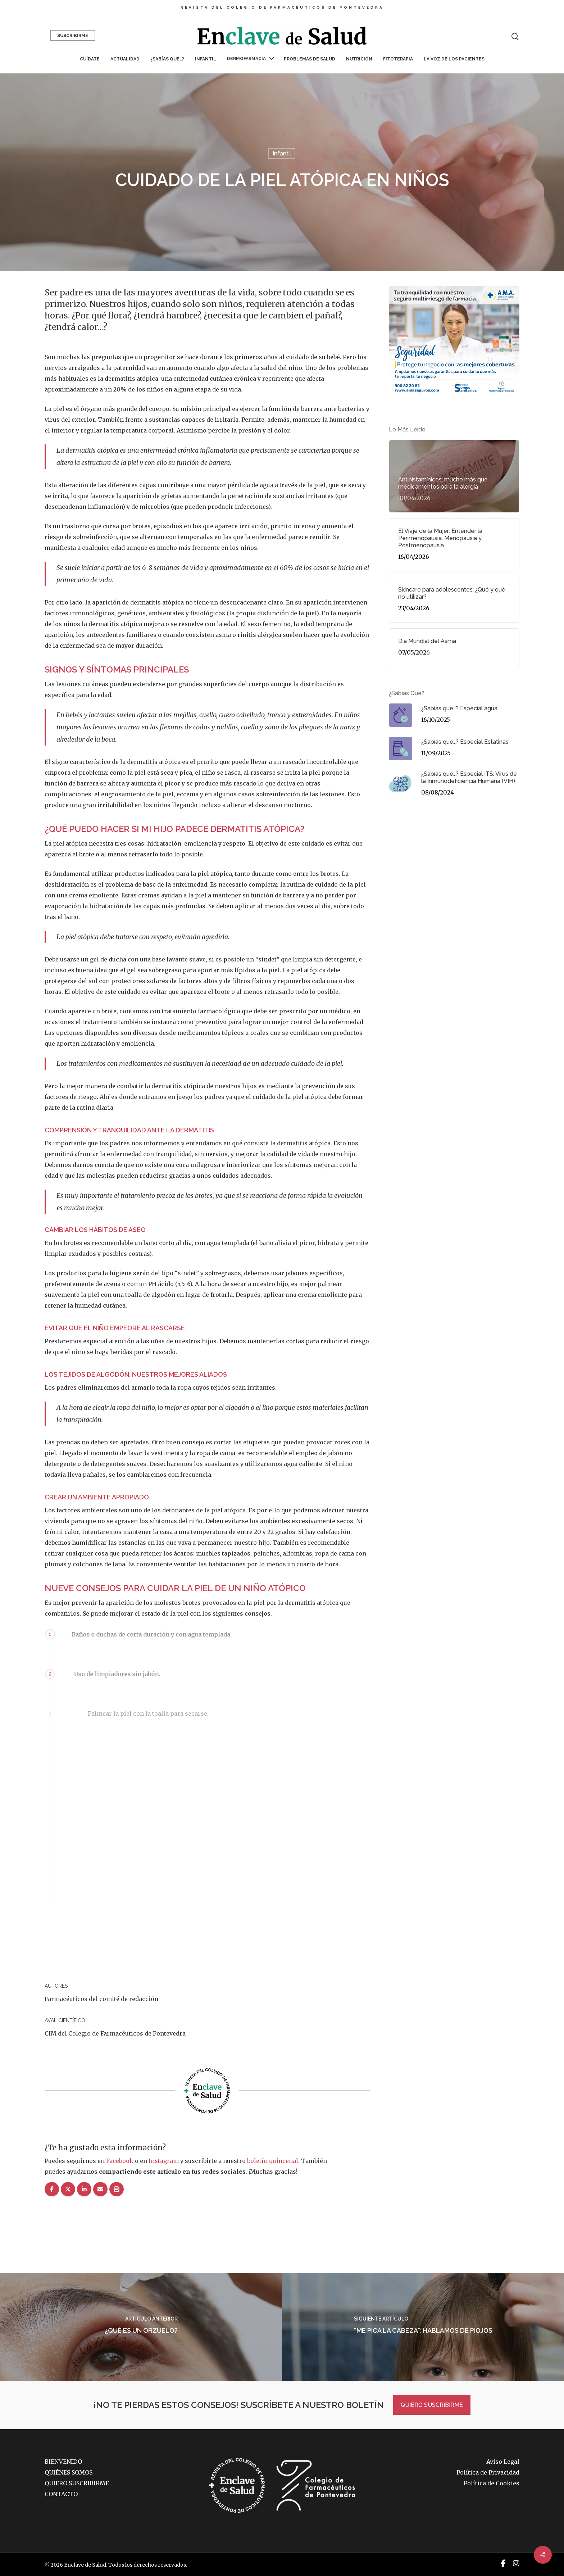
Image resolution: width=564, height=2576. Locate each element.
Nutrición (359, 59)
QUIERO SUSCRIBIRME (432, 2404)
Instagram (164, 2160)
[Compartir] (52, 2189)
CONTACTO (61, 2494)
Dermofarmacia (249, 59)
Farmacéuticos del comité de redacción (101, 1998)
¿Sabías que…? (167, 59)
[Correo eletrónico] (100, 2189)
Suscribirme (72, 35)
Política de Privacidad (487, 2472)
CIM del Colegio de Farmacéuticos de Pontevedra (115, 2033)
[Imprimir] (116, 2189)
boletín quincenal (272, 2160)
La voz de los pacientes (454, 59)
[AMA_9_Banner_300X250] (454, 398)
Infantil (205, 59)
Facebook (119, 2160)
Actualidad (125, 59)
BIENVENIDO (63, 2461)
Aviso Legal (502, 2461)
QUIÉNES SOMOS (68, 2472)
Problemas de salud (309, 59)
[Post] (68, 2189)
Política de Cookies (491, 2483)
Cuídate (90, 59)
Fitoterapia (398, 59)
